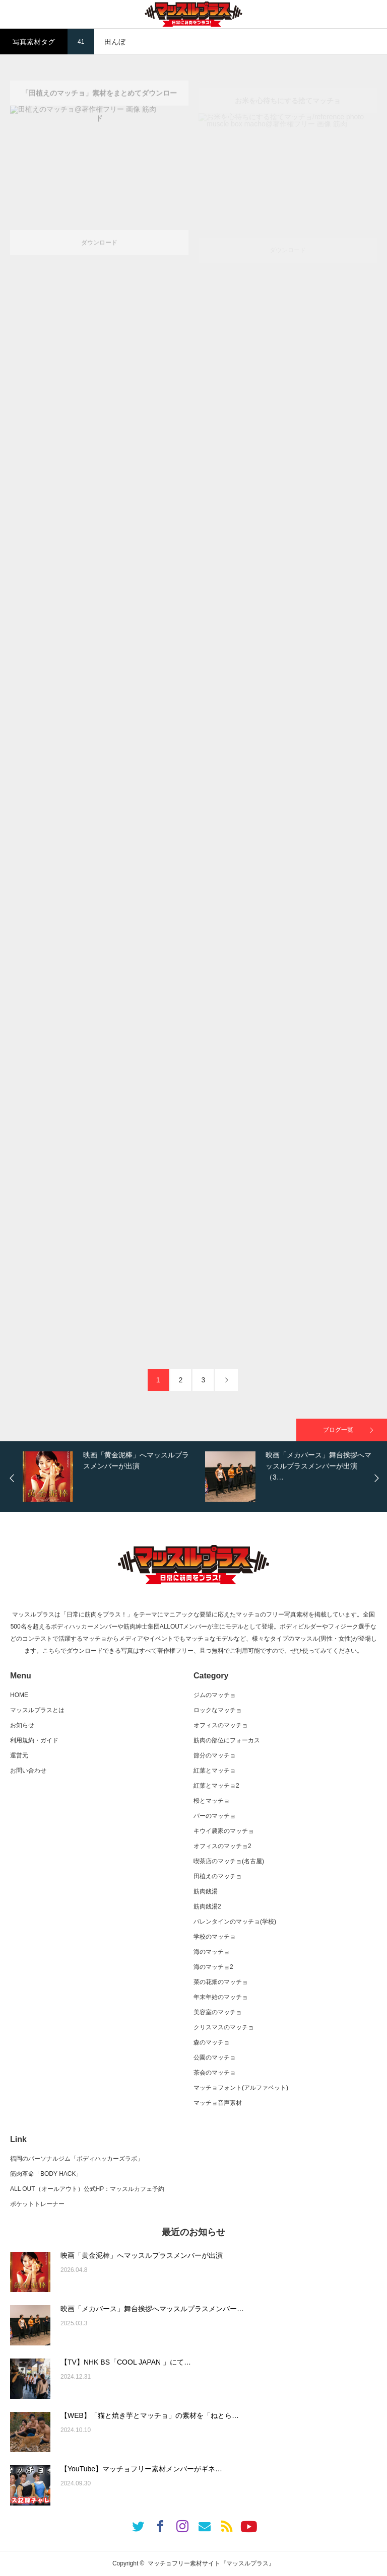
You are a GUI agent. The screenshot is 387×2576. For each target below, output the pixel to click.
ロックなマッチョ (218, 1710)
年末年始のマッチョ (221, 1997)
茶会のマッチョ (215, 2072)
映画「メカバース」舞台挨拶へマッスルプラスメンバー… (152, 2309)
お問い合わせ (28, 1770)
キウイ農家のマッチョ (224, 1830)
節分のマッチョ (215, 1755)
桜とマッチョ (212, 1800)
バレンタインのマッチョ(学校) (235, 1921)
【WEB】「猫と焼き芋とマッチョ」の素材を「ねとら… (149, 2415)
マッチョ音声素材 (218, 2102)
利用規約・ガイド (34, 1740)
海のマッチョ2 (213, 1966)
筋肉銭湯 (206, 1891)
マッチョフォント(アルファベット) (241, 2087)
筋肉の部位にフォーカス (227, 1740)
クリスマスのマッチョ (224, 2027)
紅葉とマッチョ (215, 1770)
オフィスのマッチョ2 (222, 1846)
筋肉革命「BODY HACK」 (46, 2173)
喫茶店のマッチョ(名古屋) (229, 1861)
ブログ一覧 (338, 1429)
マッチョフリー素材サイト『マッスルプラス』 (211, 2563)
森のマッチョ (212, 2042)
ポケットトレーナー (37, 2203)
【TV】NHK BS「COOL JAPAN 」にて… (125, 2362)
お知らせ (22, 1725)
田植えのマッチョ (218, 1876)
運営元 (19, 1755)
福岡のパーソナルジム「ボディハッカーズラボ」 (76, 2158)
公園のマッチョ (215, 2057)
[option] (111, 1476)
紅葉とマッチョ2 (216, 1785)
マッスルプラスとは (37, 1710)
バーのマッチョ (215, 1815)
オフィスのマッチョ (221, 1725)
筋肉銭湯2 (207, 1906)
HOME (19, 1695)
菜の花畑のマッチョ (221, 1981)
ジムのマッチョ (215, 1695)
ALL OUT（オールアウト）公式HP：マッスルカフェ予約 (87, 2188)
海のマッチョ (212, 1951)
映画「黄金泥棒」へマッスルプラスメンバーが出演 (141, 2255)
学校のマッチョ (215, 1936)
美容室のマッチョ (218, 2012)
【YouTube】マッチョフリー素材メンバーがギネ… (141, 2469)
